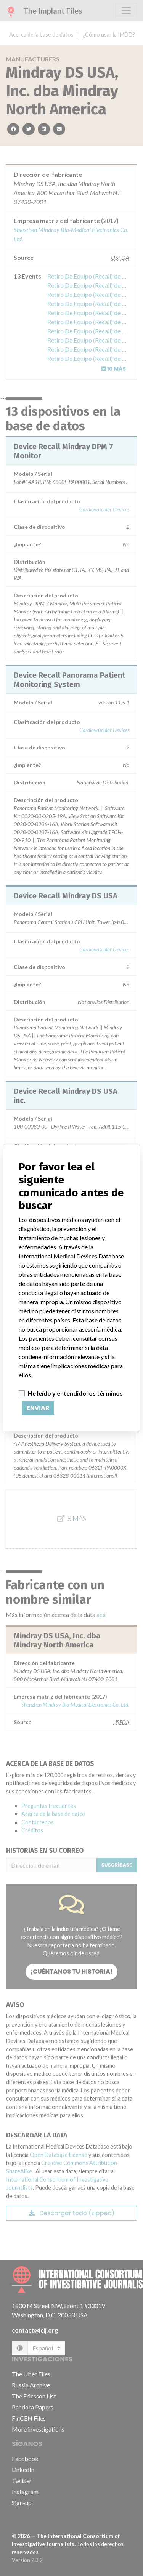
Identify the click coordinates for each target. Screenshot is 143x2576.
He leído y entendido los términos (75, 1393)
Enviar (38, 1408)
